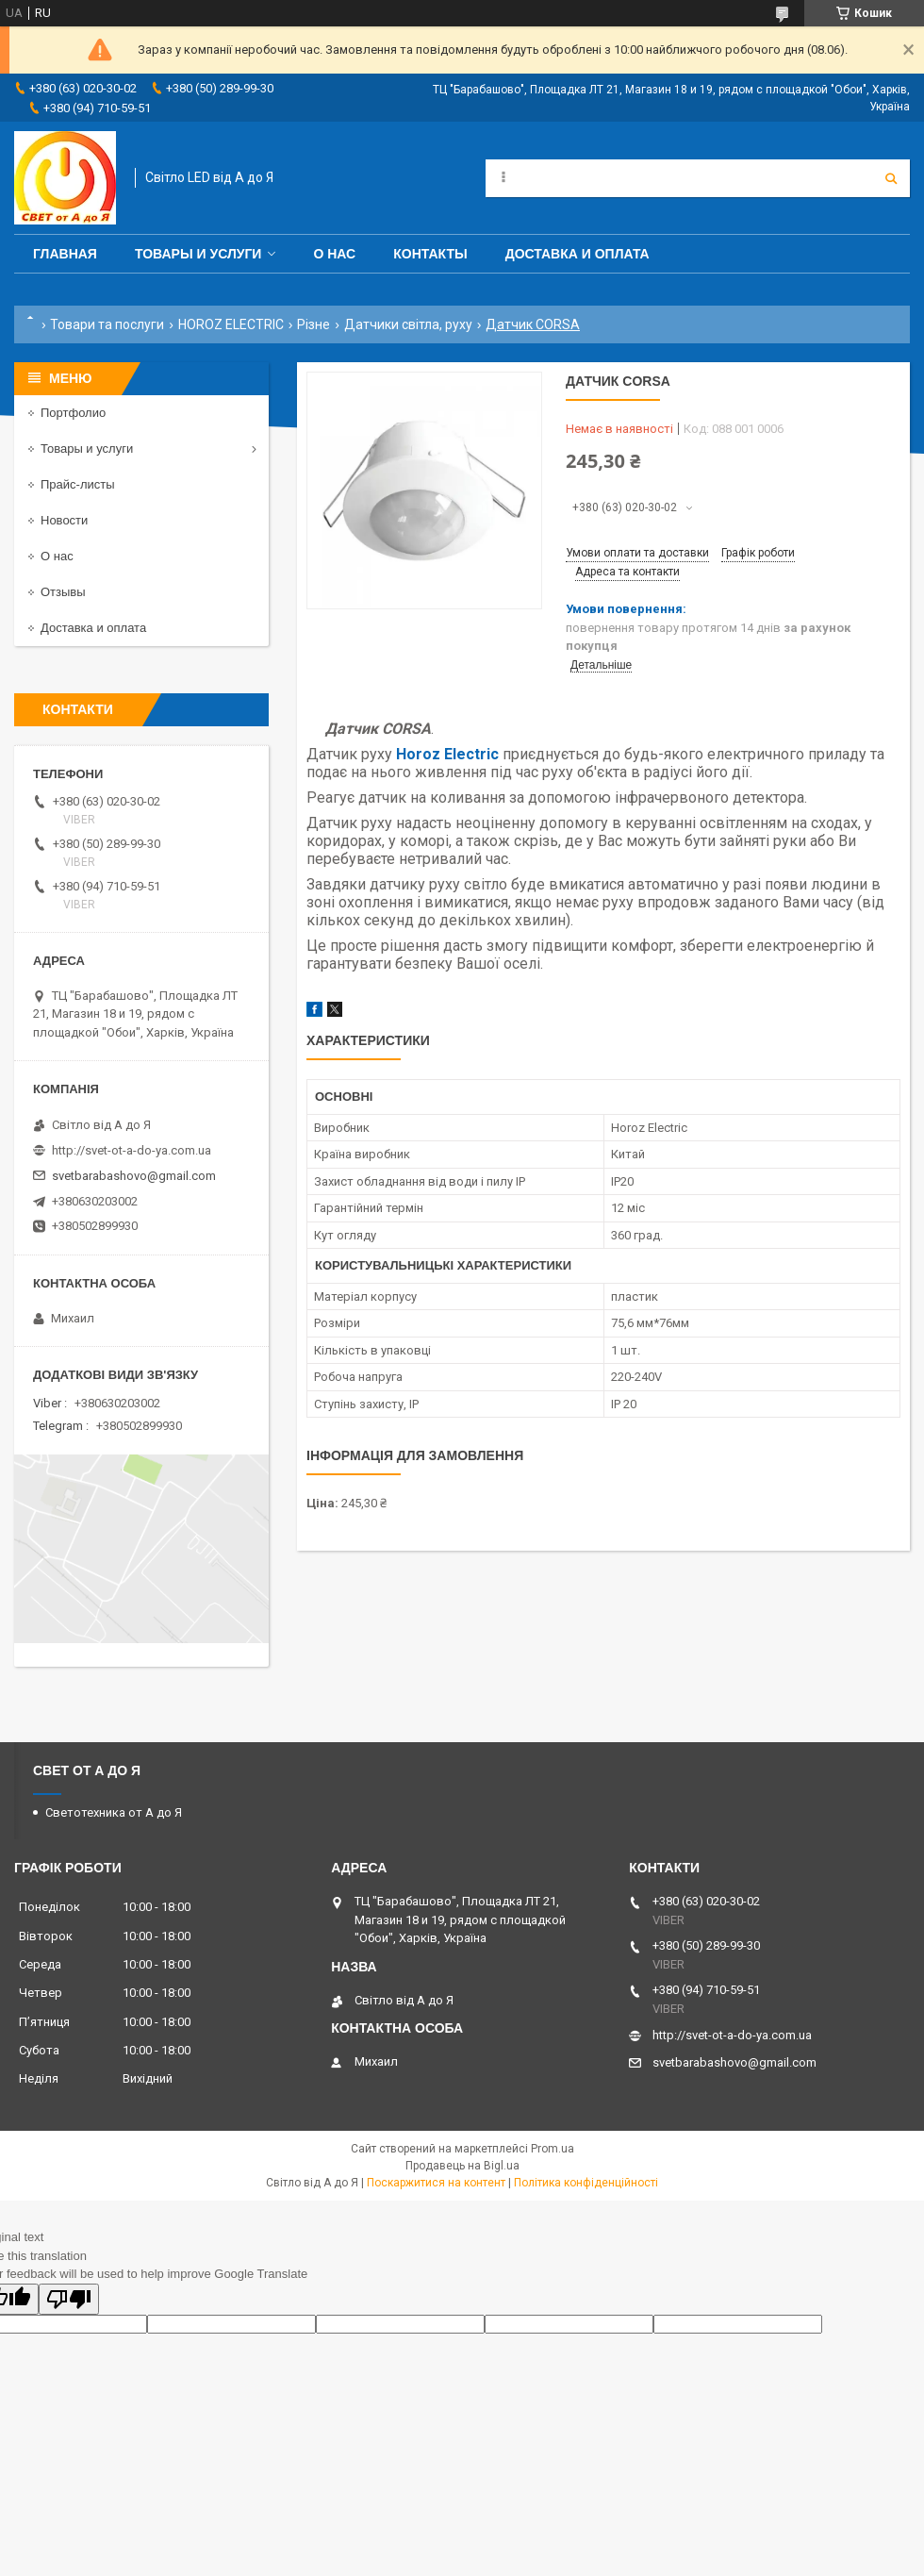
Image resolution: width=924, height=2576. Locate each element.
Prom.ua (552, 2148)
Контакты (430, 253)
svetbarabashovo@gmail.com (134, 1176)
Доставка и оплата (577, 253)
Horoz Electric (447, 754)
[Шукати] (891, 178)
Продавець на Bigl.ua (462, 2165)
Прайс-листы (78, 484)
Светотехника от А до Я (113, 1812)
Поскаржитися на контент (436, 2182)
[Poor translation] (69, 2299)
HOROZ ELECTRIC (231, 324)
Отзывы (63, 592)
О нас (334, 253)
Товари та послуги (107, 324)
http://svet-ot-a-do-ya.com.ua (131, 1150)
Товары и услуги (198, 253)
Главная (65, 253)
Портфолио (73, 413)
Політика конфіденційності (586, 2182)
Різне (313, 324)
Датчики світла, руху (408, 324)
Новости (64, 520)
